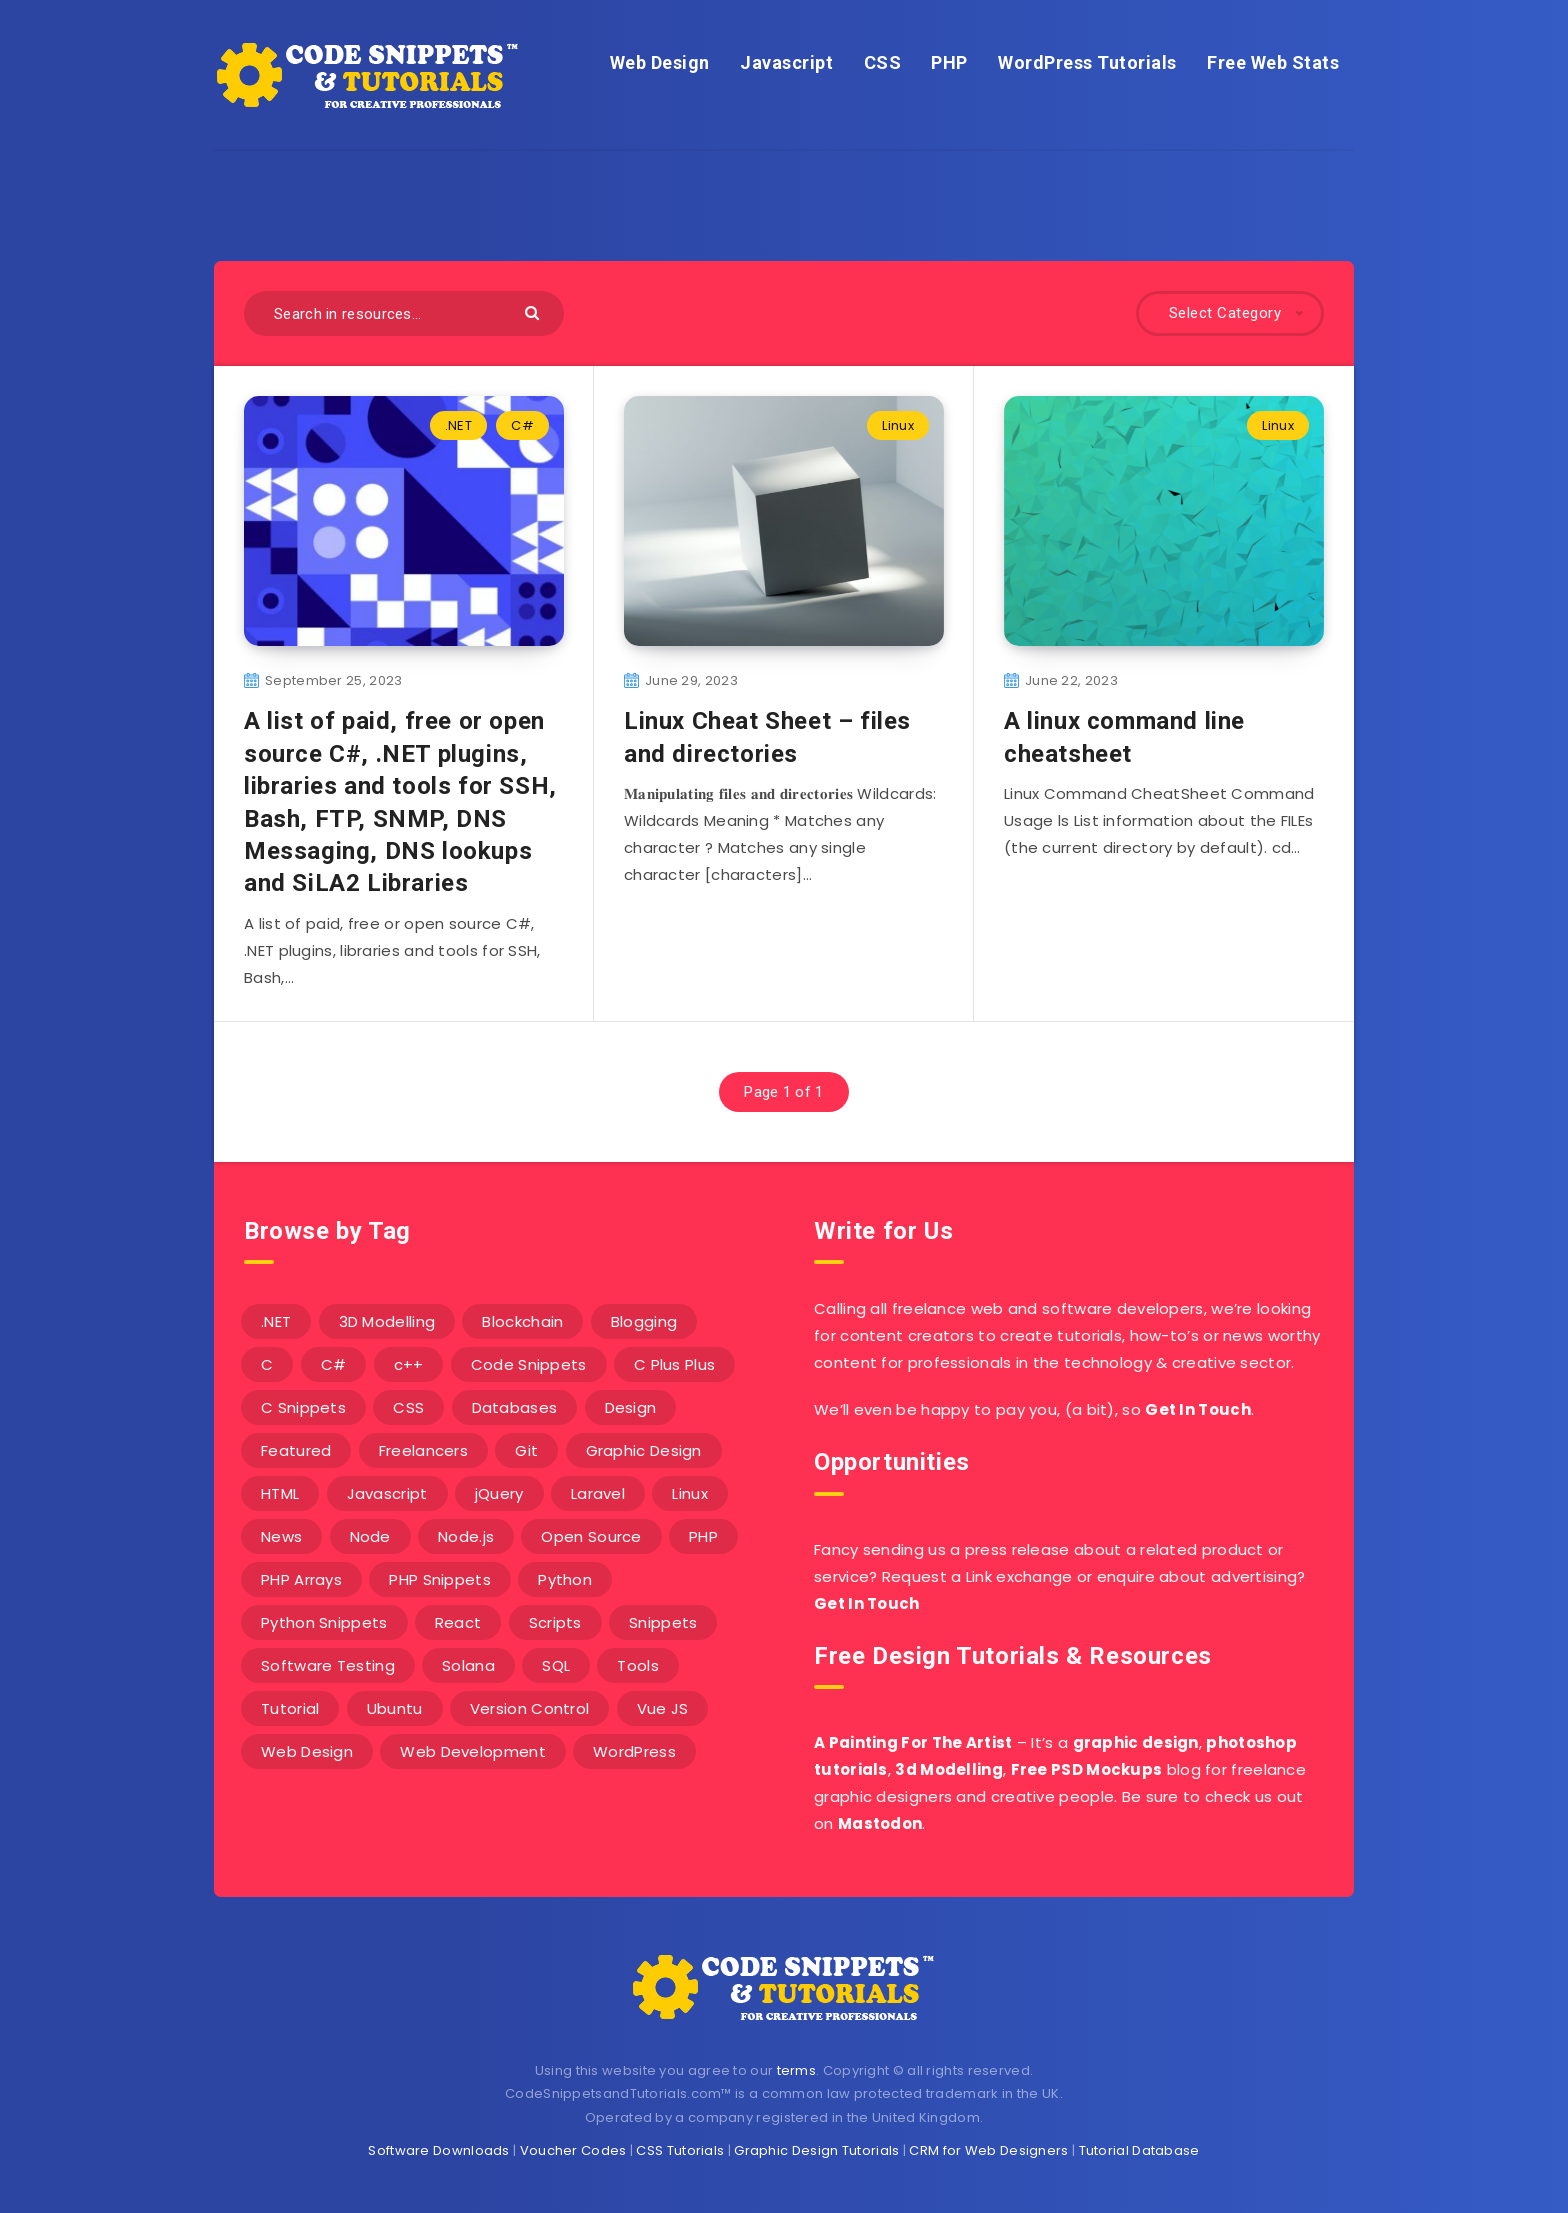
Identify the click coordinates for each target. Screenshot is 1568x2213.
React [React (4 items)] (458, 1622)
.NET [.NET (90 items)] (276, 1321)
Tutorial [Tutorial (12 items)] (290, 1708)
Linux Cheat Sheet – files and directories (767, 737)
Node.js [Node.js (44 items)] (466, 1536)
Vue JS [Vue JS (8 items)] (663, 1708)
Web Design (660, 62)
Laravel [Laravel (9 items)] (598, 1493)
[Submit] (534, 311)
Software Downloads (438, 2150)
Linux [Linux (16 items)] (690, 1493)
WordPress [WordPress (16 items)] (634, 1751)
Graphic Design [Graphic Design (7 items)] (644, 1450)
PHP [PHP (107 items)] (703, 1536)
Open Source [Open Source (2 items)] (591, 1536)
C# (522, 425)
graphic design (1136, 1742)
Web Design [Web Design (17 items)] (307, 1751)
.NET (458, 425)
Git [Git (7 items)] (526, 1450)
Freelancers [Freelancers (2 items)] (423, 1450)
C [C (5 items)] (267, 1364)
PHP (949, 62)
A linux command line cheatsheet (1124, 737)
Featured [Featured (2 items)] (296, 1450)
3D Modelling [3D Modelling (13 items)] (387, 1321)
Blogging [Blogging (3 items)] (644, 1321)
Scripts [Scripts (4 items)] (555, 1622)
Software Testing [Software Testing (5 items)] (328, 1665)
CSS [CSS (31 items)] (408, 1407)
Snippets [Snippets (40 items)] (663, 1622)
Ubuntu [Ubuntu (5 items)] (395, 1708)
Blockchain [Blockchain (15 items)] (522, 1321)
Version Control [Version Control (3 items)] (530, 1708)
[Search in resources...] (404, 313)
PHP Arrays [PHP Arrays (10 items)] (301, 1579)
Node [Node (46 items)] (370, 1536)
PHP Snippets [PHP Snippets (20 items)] (440, 1579)
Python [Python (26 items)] (565, 1579)
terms (797, 2070)
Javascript (786, 62)
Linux (898, 425)
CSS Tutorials (680, 2150)
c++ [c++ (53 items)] (409, 1364)
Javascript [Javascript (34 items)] (387, 1493)
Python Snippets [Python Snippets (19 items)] (324, 1622)
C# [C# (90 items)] (334, 1364)
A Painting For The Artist (913, 1742)
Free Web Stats (1273, 62)
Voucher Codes (573, 2150)
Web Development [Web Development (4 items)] (473, 1751)
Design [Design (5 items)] (631, 1407)
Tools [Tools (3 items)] (638, 1665)
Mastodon (880, 1823)
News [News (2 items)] (281, 1536)
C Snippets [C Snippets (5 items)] (303, 1407)
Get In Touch (1198, 1409)
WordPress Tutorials (1087, 62)
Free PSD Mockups (1087, 1769)
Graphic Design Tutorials (816, 2150)
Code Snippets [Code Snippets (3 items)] (529, 1364)
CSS (883, 62)
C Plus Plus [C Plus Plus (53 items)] (674, 1364)
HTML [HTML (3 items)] (280, 1493)
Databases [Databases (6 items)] (515, 1407)
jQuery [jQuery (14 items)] (499, 1493)
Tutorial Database (1139, 2150)
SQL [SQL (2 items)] (556, 1665)
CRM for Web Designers (988, 2150)
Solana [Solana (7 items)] (468, 1665)
